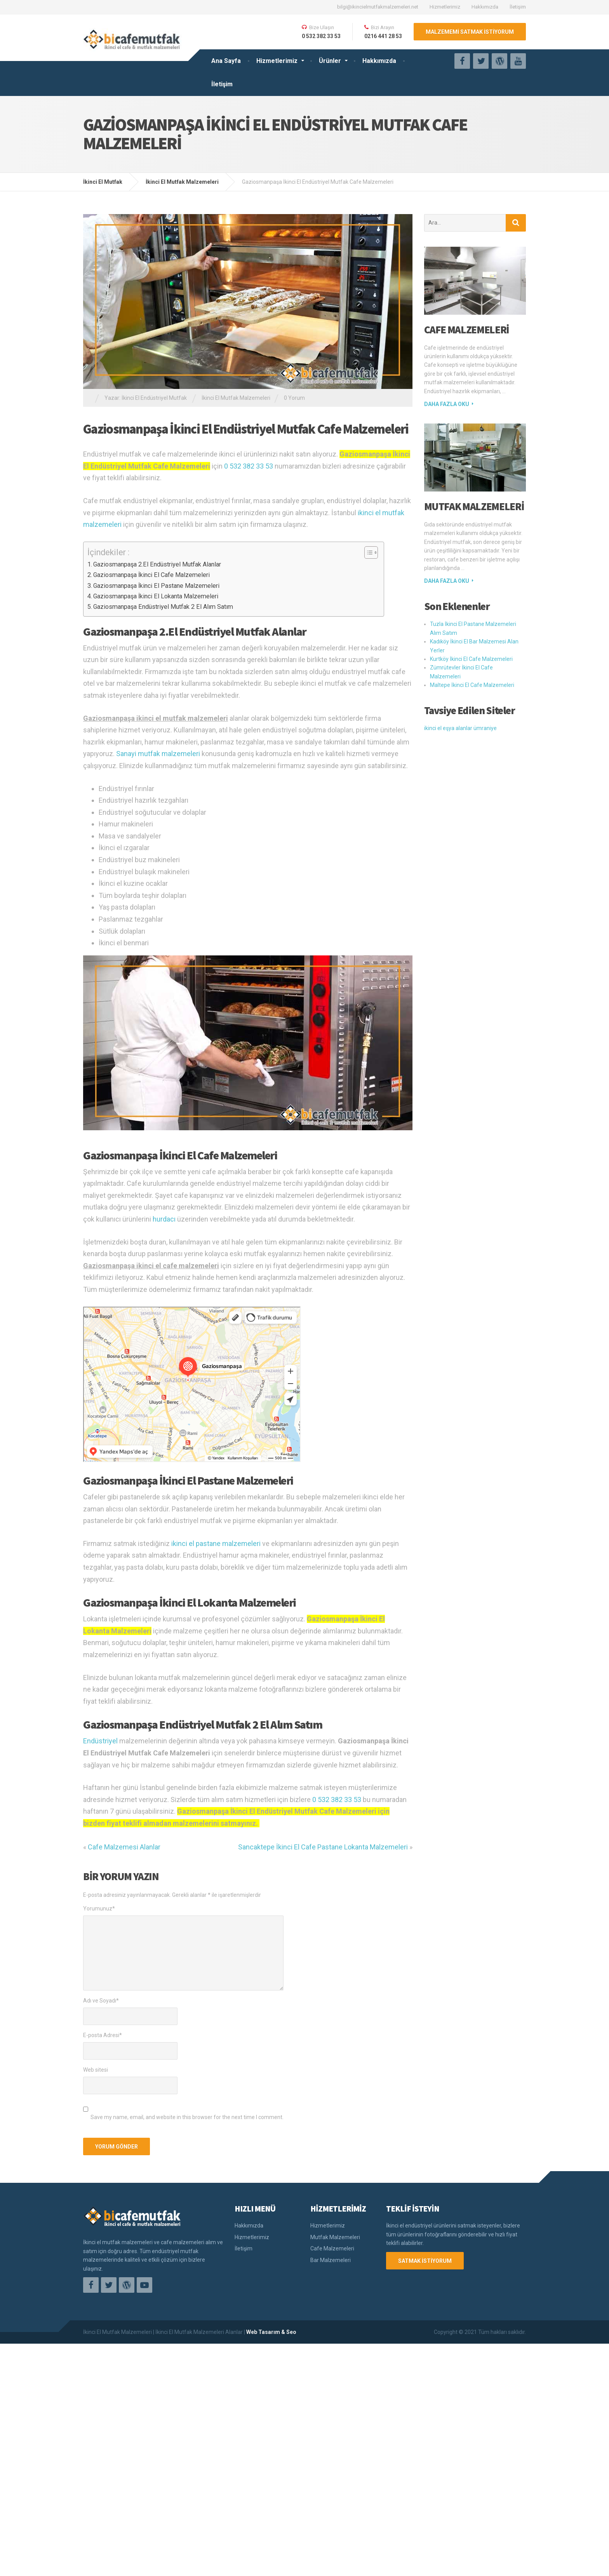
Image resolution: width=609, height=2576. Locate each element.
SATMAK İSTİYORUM (425, 2415)
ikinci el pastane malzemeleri (216, 1698)
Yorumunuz (99, 2063)
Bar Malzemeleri (330, 2414)
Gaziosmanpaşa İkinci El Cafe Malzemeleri (151, 575)
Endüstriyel (100, 1895)
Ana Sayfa (226, 60)
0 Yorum (294, 398)
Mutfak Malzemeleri (474, 506)
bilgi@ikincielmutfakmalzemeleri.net (377, 7)
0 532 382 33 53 (248, 466)
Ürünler (330, 60)
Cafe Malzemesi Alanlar (124, 2001)
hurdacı (164, 1374)
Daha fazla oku (446, 404)
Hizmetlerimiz (445, 7)
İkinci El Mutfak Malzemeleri (236, 398)
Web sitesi (95, 2224)
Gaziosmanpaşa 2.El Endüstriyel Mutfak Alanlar (157, 564)
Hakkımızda (485, 7)
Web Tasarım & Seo (271, 2564)
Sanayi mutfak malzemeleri (158, 753)
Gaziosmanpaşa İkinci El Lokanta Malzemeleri (155, 596)
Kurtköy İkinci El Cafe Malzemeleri (471, 659)
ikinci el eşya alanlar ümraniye (460, 728)
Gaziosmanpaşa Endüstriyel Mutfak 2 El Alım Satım (163, 606)
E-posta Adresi (102, 2190)
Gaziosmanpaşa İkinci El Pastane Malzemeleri (156, 585)
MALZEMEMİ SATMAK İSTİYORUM (470, 32)
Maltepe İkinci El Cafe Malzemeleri (472, 685)
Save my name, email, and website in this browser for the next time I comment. (187, 2271)
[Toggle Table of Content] (367, 552)
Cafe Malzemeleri (466, 329)
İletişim (518, 7)
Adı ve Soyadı (101, 2155)
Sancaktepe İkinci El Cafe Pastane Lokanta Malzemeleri (323, 2001)
